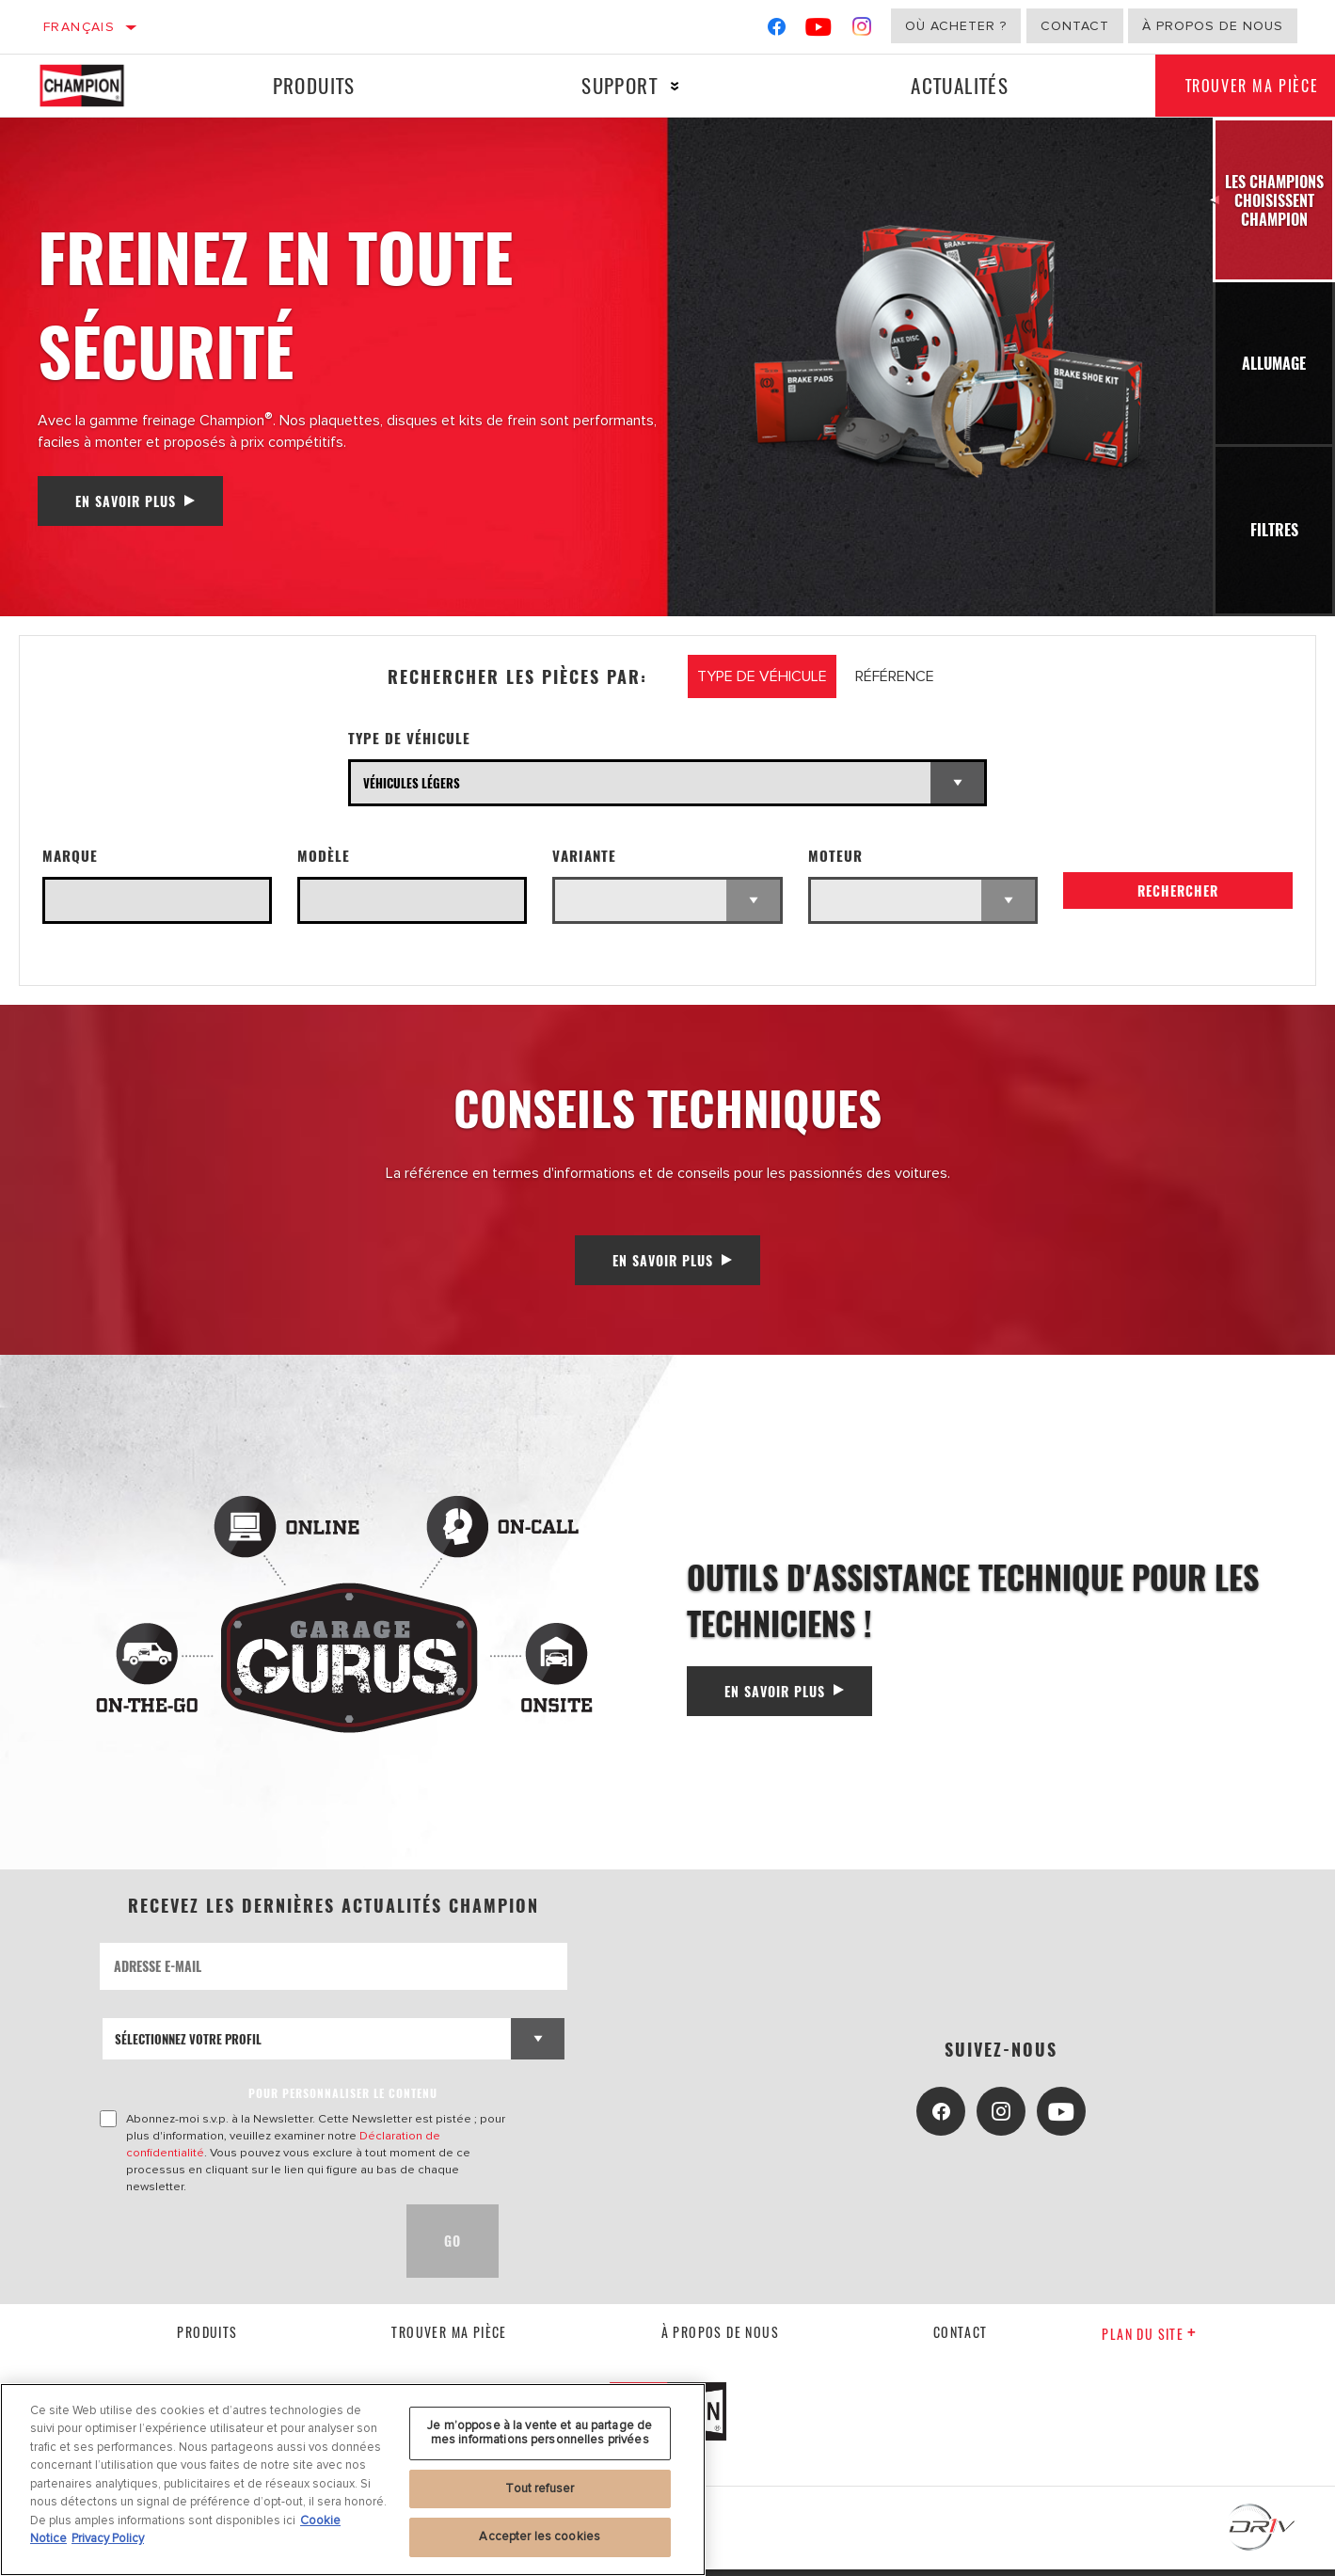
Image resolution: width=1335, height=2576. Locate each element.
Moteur (835, 856)
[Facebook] (777, 31)
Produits (311, 85)
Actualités (948, 85)
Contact (1075, 26)
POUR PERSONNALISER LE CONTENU (342, 2099)
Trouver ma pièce (448, 2339)
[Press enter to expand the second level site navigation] (667, 86)
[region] (353, 2479)
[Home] (98, 85)
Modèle (323, 856)
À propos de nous (1212, 26)
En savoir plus (125, 501)
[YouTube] (819, 31)
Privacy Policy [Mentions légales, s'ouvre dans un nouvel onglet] (108, 2538)
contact (960, 2339)
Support (612, 85)
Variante (584, 856)
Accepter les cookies (539, 2536)
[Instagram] (862, 31)
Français (79, 27)
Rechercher (1177, 896)
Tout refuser (539, 2488)
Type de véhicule (409, 738)
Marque (70, 856)
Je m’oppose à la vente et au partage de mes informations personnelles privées (539, 2433)
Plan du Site (1149, 2340)
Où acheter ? (956, 26)
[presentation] (243, 2247)
